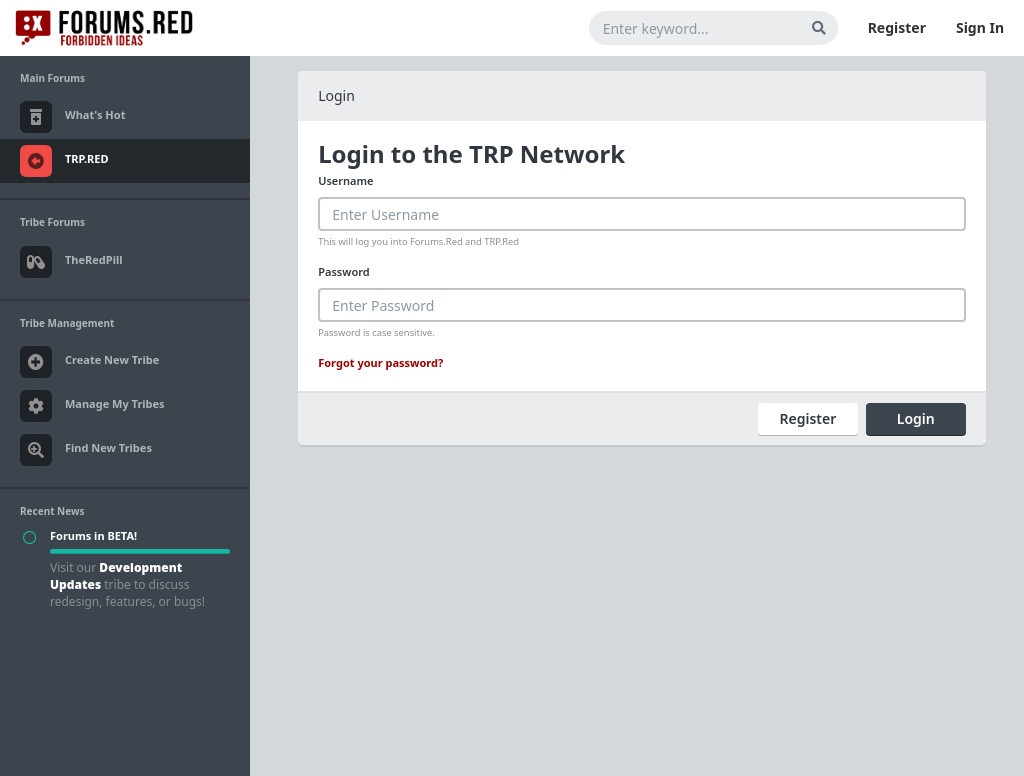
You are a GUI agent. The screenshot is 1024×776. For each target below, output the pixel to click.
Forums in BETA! (93, 535)
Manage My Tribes (92, 406)
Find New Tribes (86, 450)
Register (897, 27)
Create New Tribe (89, 362)
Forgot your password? (380, 362)
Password (343, 271)
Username (345, 180)
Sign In (980, 27)
